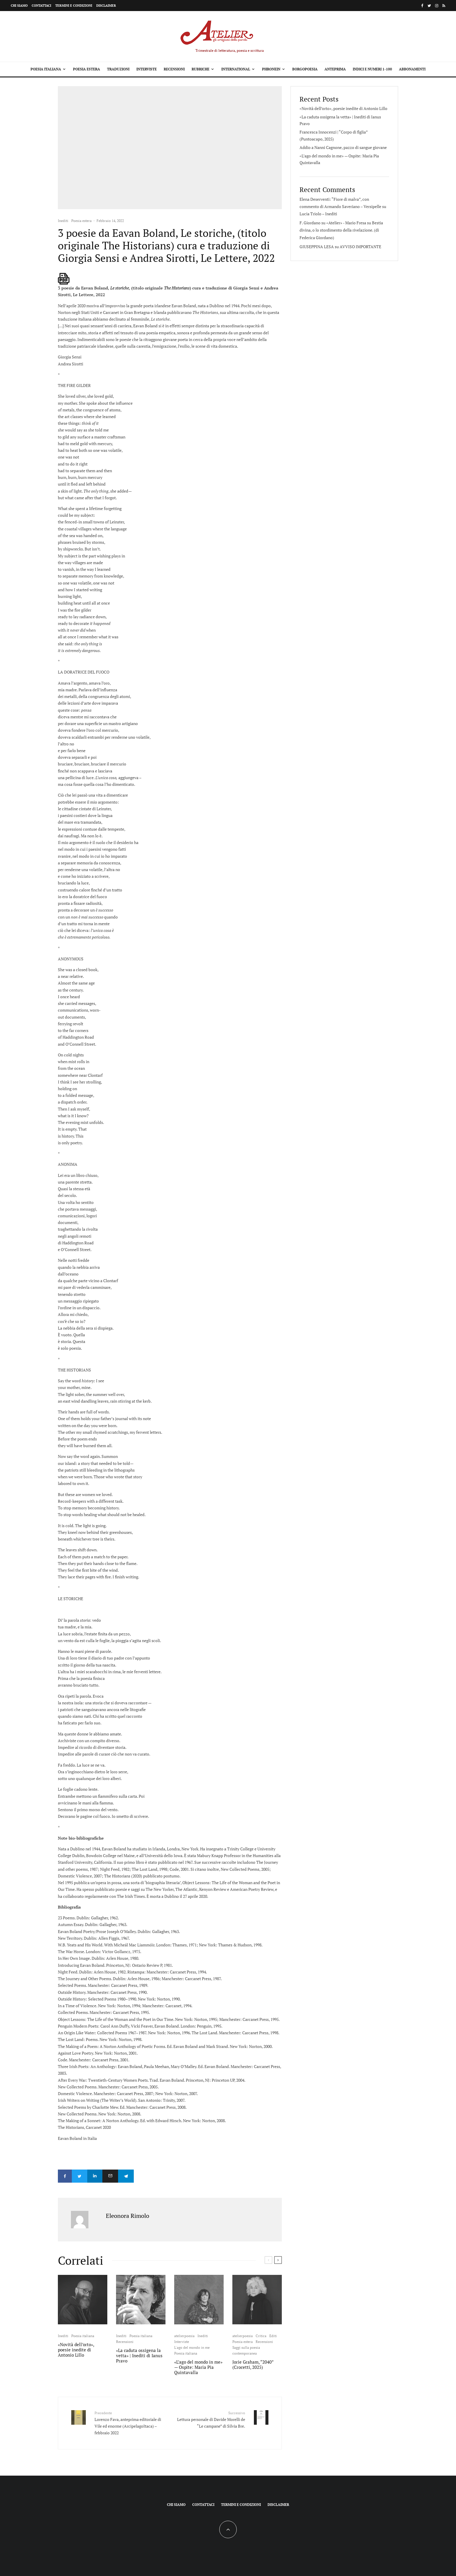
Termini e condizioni (73, 5)
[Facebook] (422, 5)
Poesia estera (86, 69)
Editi (273, 2334)
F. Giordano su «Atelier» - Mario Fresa (333, 222)
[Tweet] (82, 2176)
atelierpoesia (184, 2334)
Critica (261, 2334)
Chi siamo (19, 5)
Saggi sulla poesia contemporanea (246, 2349)
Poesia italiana (46, 69)
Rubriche (200, 69)
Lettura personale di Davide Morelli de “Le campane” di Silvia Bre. (209, 2418)
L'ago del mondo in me (192, 2346)
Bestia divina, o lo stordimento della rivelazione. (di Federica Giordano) (341, 230)
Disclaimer (106, 5)
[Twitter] (429, 5)
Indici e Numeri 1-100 (372, 69)
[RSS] (443, 5)
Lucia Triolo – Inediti (318, 213)
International (235, 69)
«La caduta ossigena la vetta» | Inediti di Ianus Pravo (139, 2354)
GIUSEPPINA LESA (317, 246)
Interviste (146, 69)
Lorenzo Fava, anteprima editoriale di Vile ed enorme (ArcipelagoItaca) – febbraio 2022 (130, 2421)
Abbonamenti (412, 69)
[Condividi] (65, 2176)
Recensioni (174, 69)
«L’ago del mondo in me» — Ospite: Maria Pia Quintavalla (198, 2366)
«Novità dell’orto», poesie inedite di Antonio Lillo (76, 2348)
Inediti (63, 220)
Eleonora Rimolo (127, 2214)
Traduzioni (118, 69)
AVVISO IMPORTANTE (360, 246)
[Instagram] (436, 5)
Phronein (271, 69)
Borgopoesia (305, 69)
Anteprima (335, 69)
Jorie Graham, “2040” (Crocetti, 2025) (252, 2363)
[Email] (119, 2176)
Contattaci (41, 5)
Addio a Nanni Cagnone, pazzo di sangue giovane (343, 147)
